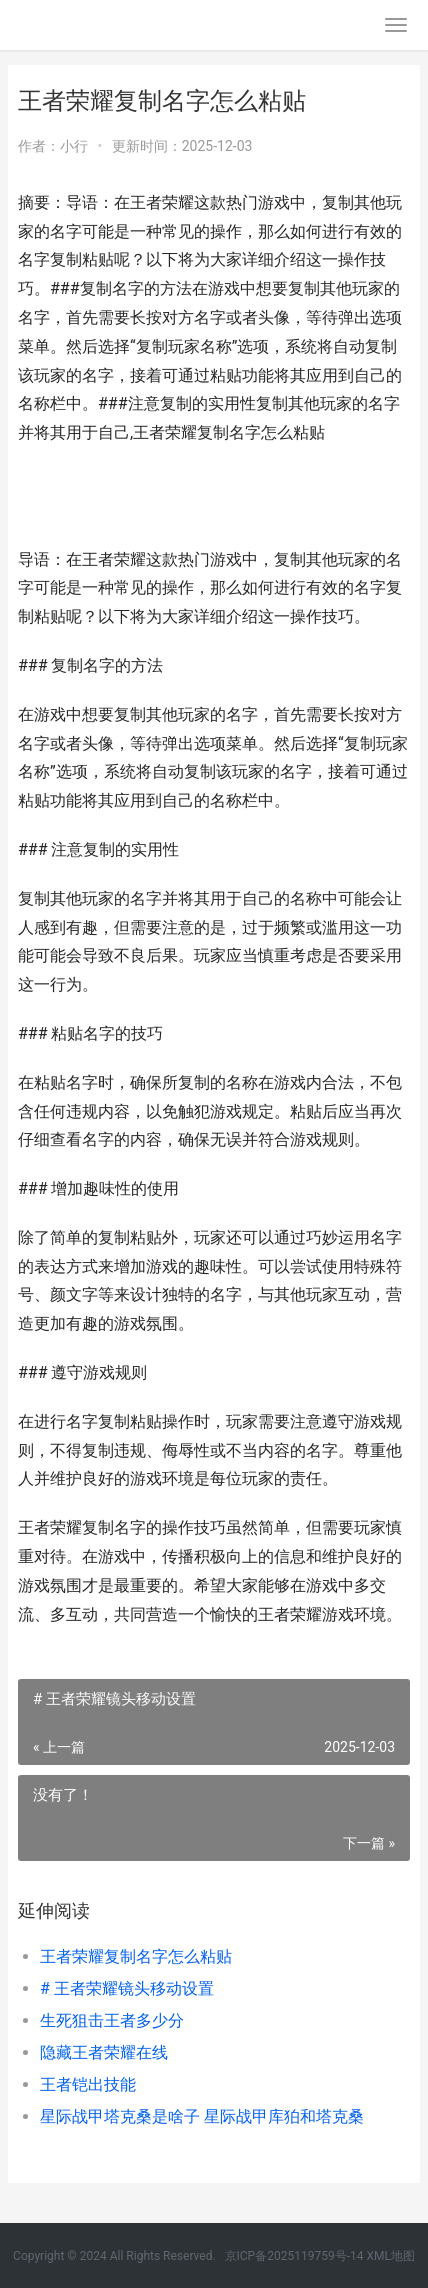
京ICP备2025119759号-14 (294, 2256)
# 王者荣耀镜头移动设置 (127, 1988)
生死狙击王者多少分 (112, 2020)
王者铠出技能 (88, 2084)
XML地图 (390, 2256)
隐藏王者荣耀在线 (104, 2052)
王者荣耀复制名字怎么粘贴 (136, 1956)
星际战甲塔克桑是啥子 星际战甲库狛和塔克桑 (202, 2116)
